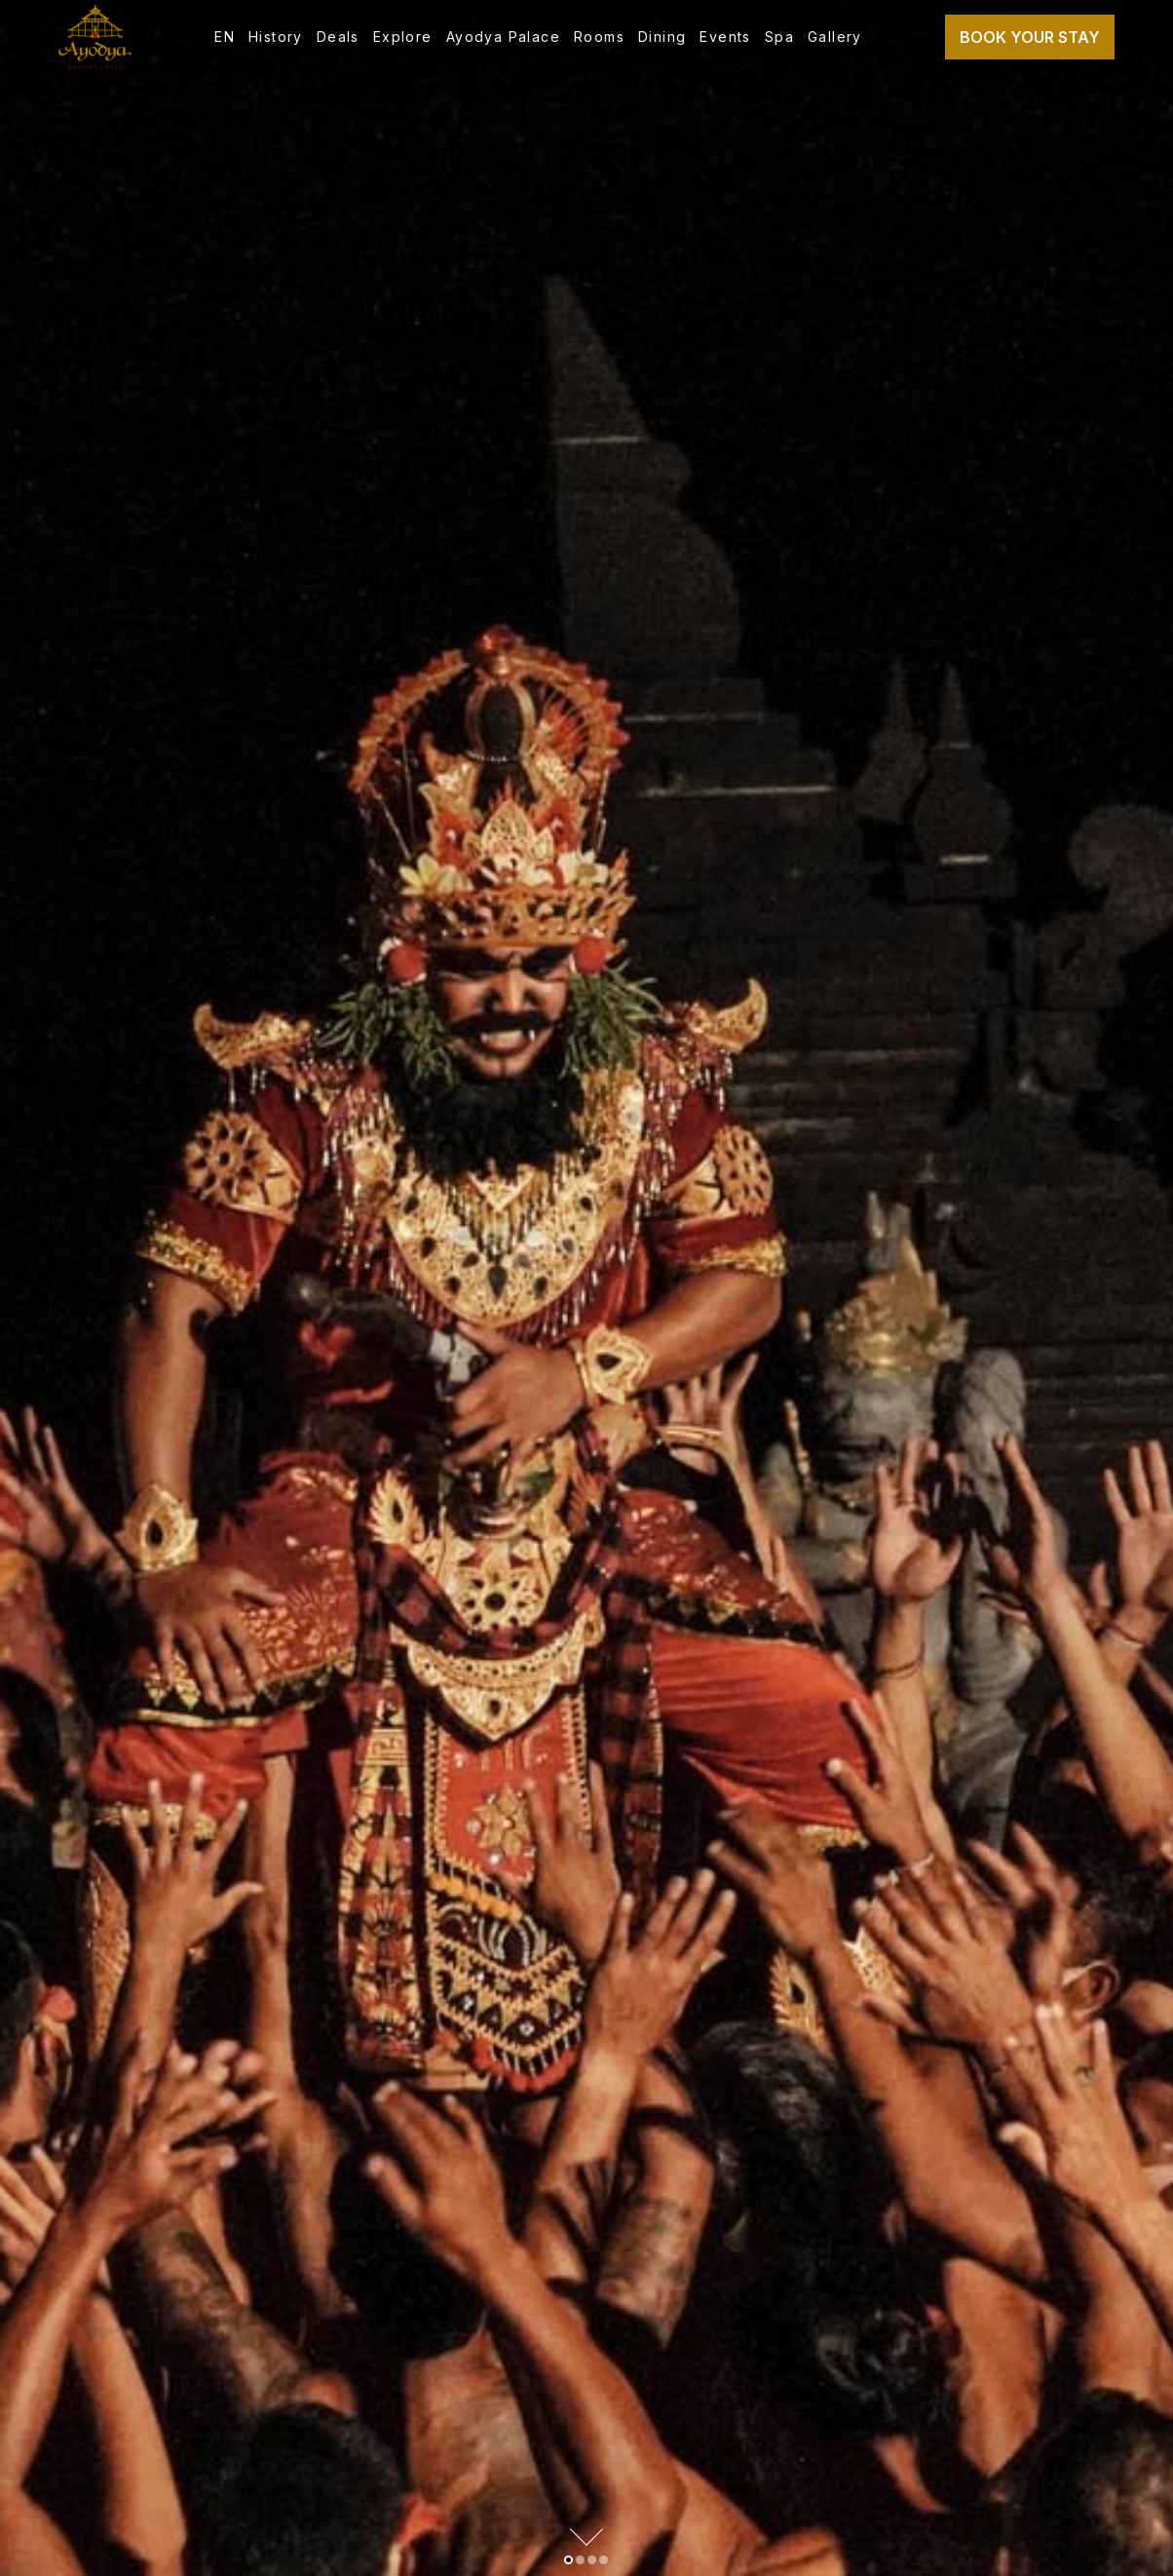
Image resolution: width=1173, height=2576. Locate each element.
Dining (662, 36)
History (275, 36)
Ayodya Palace (503, 36)
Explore (403, 36)
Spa (779, 36)
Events (725, 36)
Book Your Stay (1030, 37)
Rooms (599, 36)
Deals (338, 36)
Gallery (835, 36)
